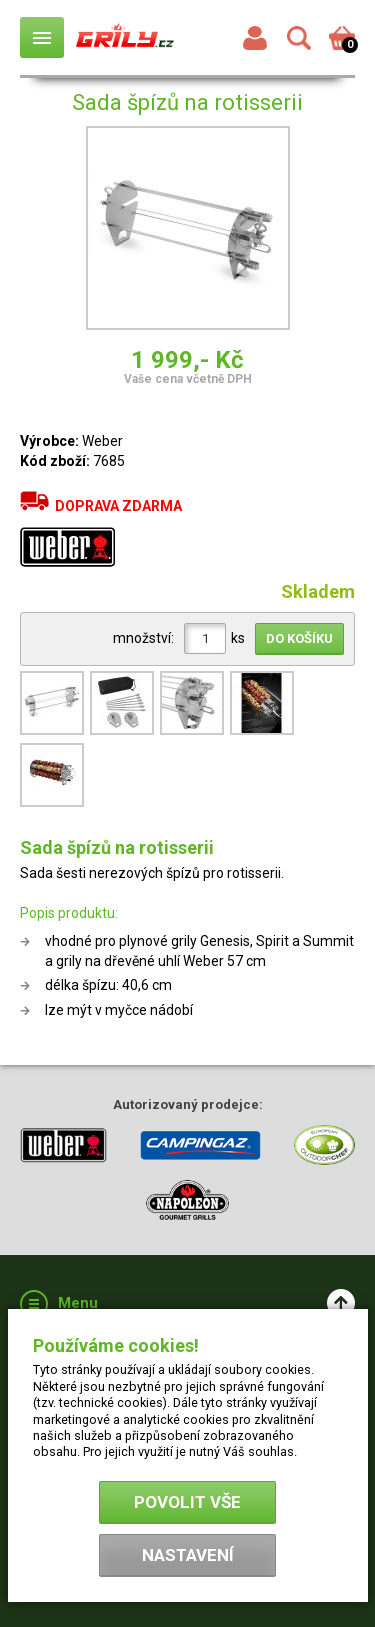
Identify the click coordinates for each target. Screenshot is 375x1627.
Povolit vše (187, 1502)
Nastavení (188, 1555)
